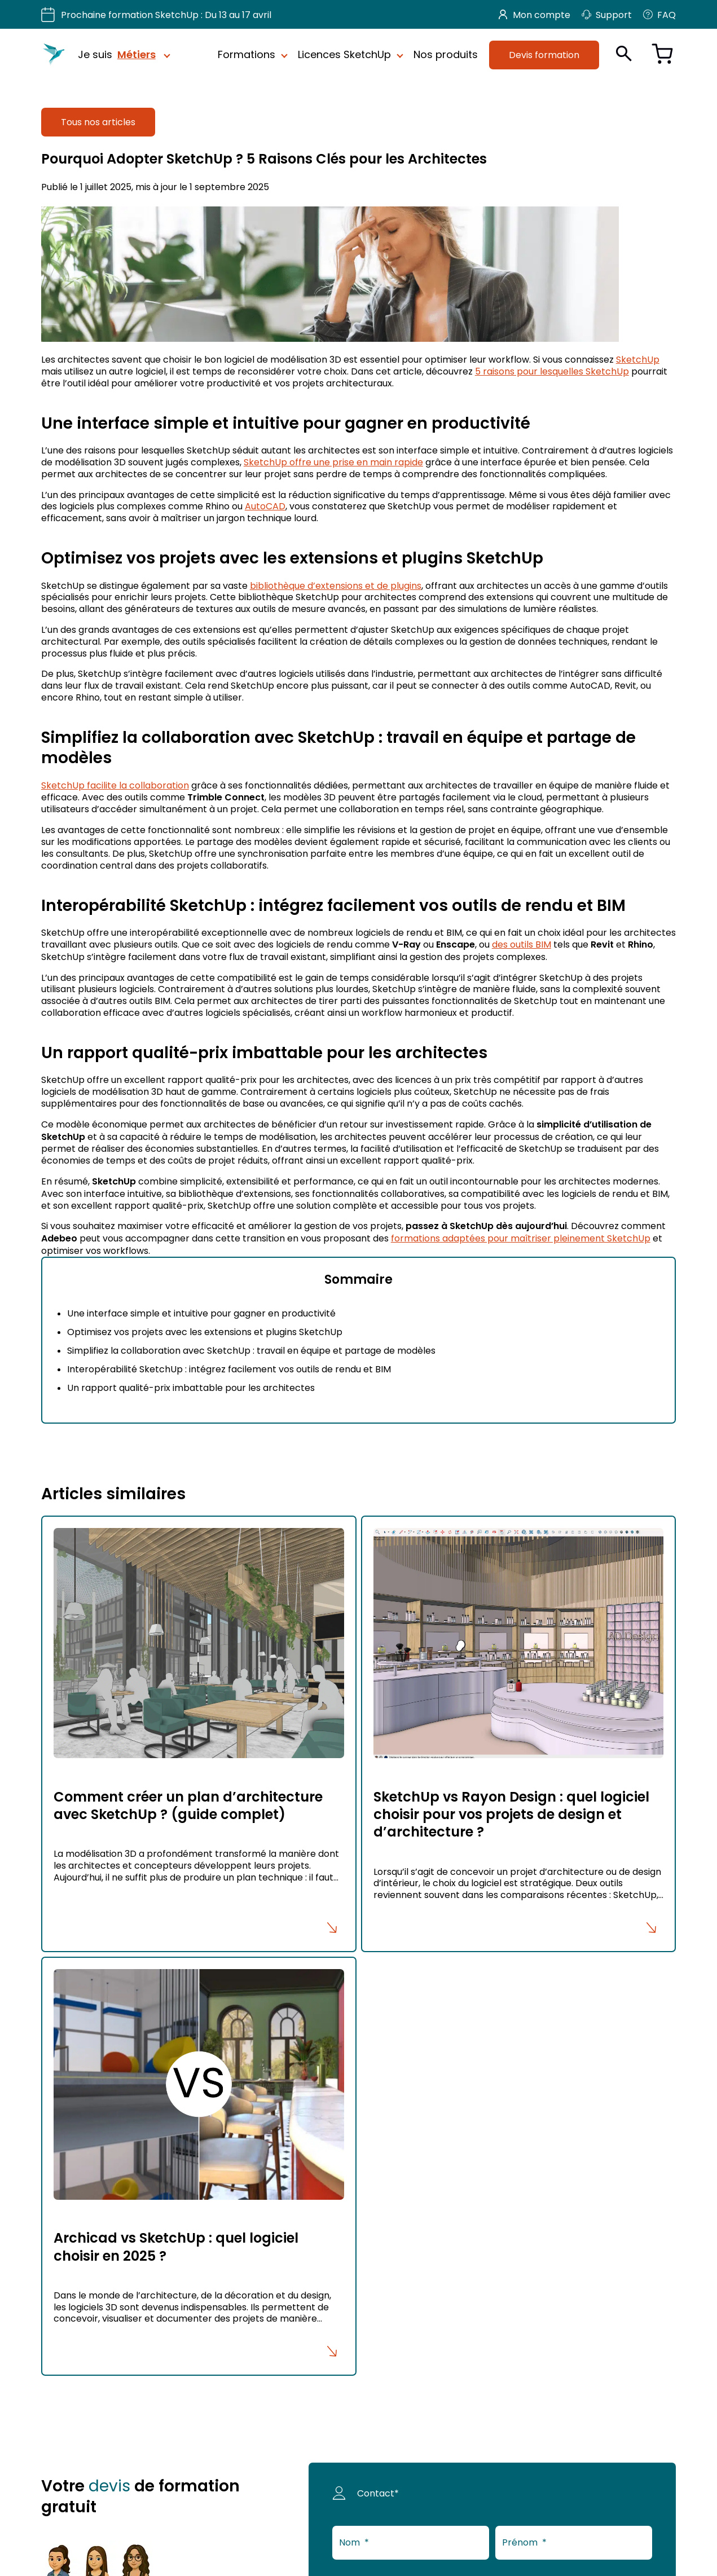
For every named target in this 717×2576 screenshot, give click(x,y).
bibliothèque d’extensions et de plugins (335, 585)
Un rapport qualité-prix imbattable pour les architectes (191, 1387)
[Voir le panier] (662, 55)
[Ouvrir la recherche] (623, 53)
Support (607, 14)
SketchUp (637, 359)
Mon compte (534, 14)
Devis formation (544, 54)
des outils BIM (521, 944)
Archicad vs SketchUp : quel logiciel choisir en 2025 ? (176, 2246)
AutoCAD (265, 506)
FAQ (659, 14)
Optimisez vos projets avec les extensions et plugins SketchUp (204, 1331)
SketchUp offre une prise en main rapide (333, 462)
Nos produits (446, 55)
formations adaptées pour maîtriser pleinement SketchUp (520, 1238)
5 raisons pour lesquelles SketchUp (552, 371)
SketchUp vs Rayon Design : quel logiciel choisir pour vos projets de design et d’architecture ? (511, 1814)
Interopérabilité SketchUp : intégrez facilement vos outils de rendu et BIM (229, 1369)
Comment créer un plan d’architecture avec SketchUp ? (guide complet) (188, 1805)
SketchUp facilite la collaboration (115, 785)
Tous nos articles (98, 121)
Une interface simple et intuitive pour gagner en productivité (201, 1313)
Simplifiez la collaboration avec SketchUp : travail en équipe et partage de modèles (251, 1350)
